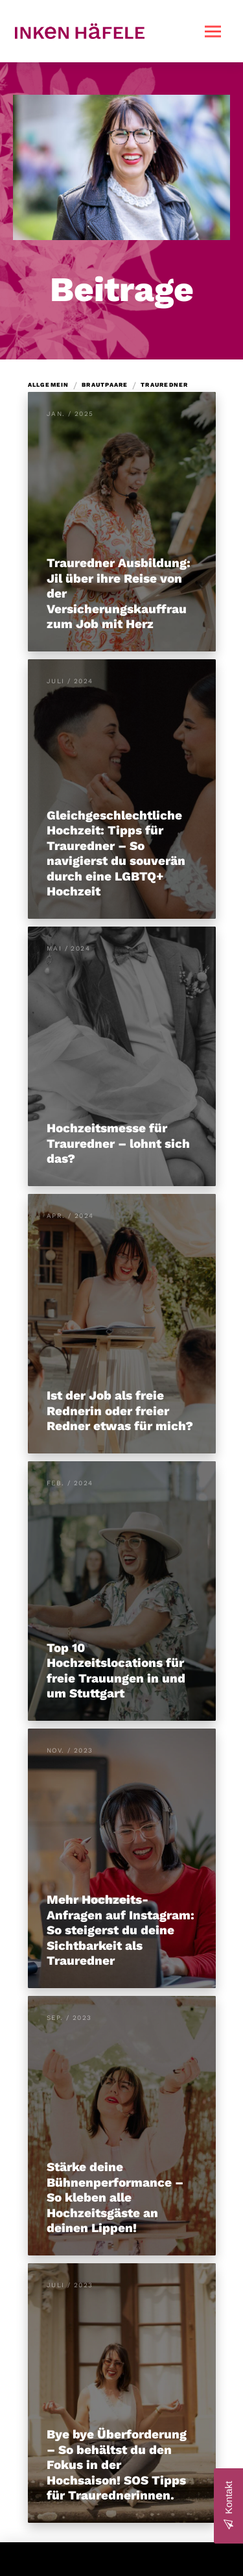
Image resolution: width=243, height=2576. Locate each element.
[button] (213, 31)
